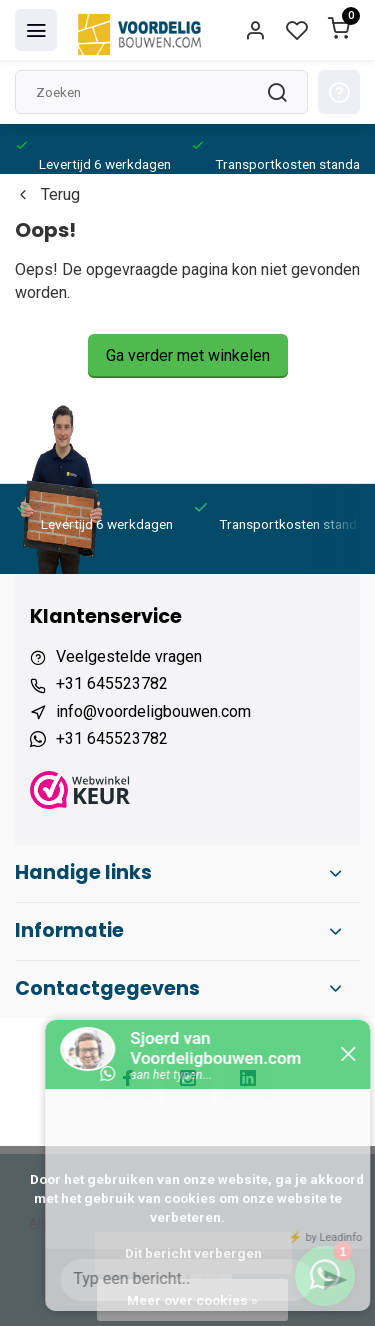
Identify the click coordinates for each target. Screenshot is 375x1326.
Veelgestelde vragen (129, 656)
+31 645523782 (112, 683)
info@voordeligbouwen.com (153, 711)
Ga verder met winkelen (188, 355)
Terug (47, 194)
